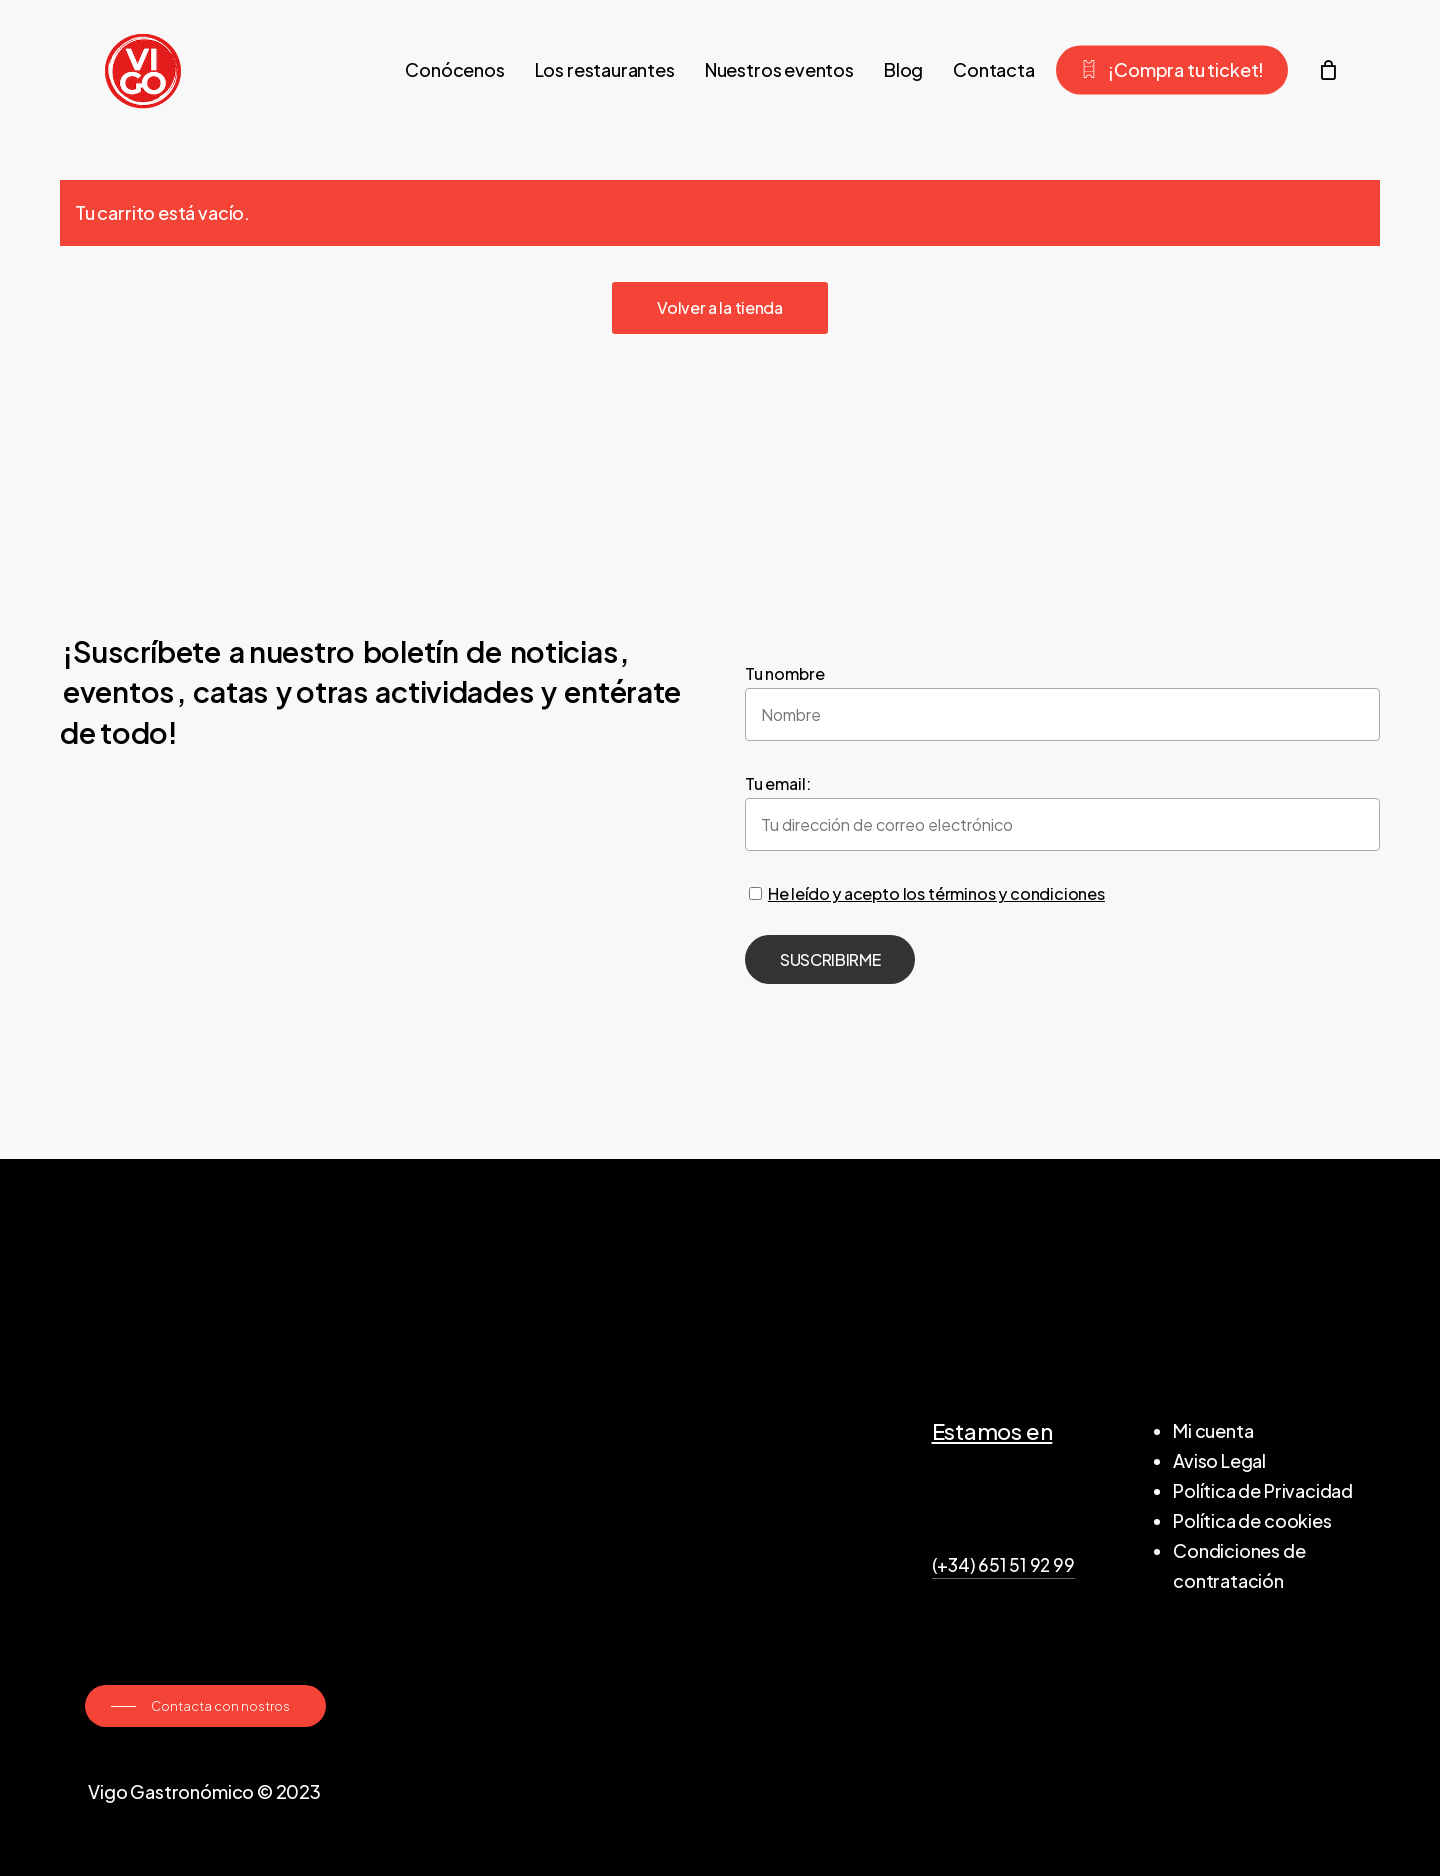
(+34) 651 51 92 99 (1003, 1565)
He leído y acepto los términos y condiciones (936, 893)
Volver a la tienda (719, 307)
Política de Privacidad (1263, 1490)
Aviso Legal (1219, 1460)
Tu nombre (784, 673)
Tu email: (777, 783)
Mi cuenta (1213, 1430)
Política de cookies (1252, 1520)
